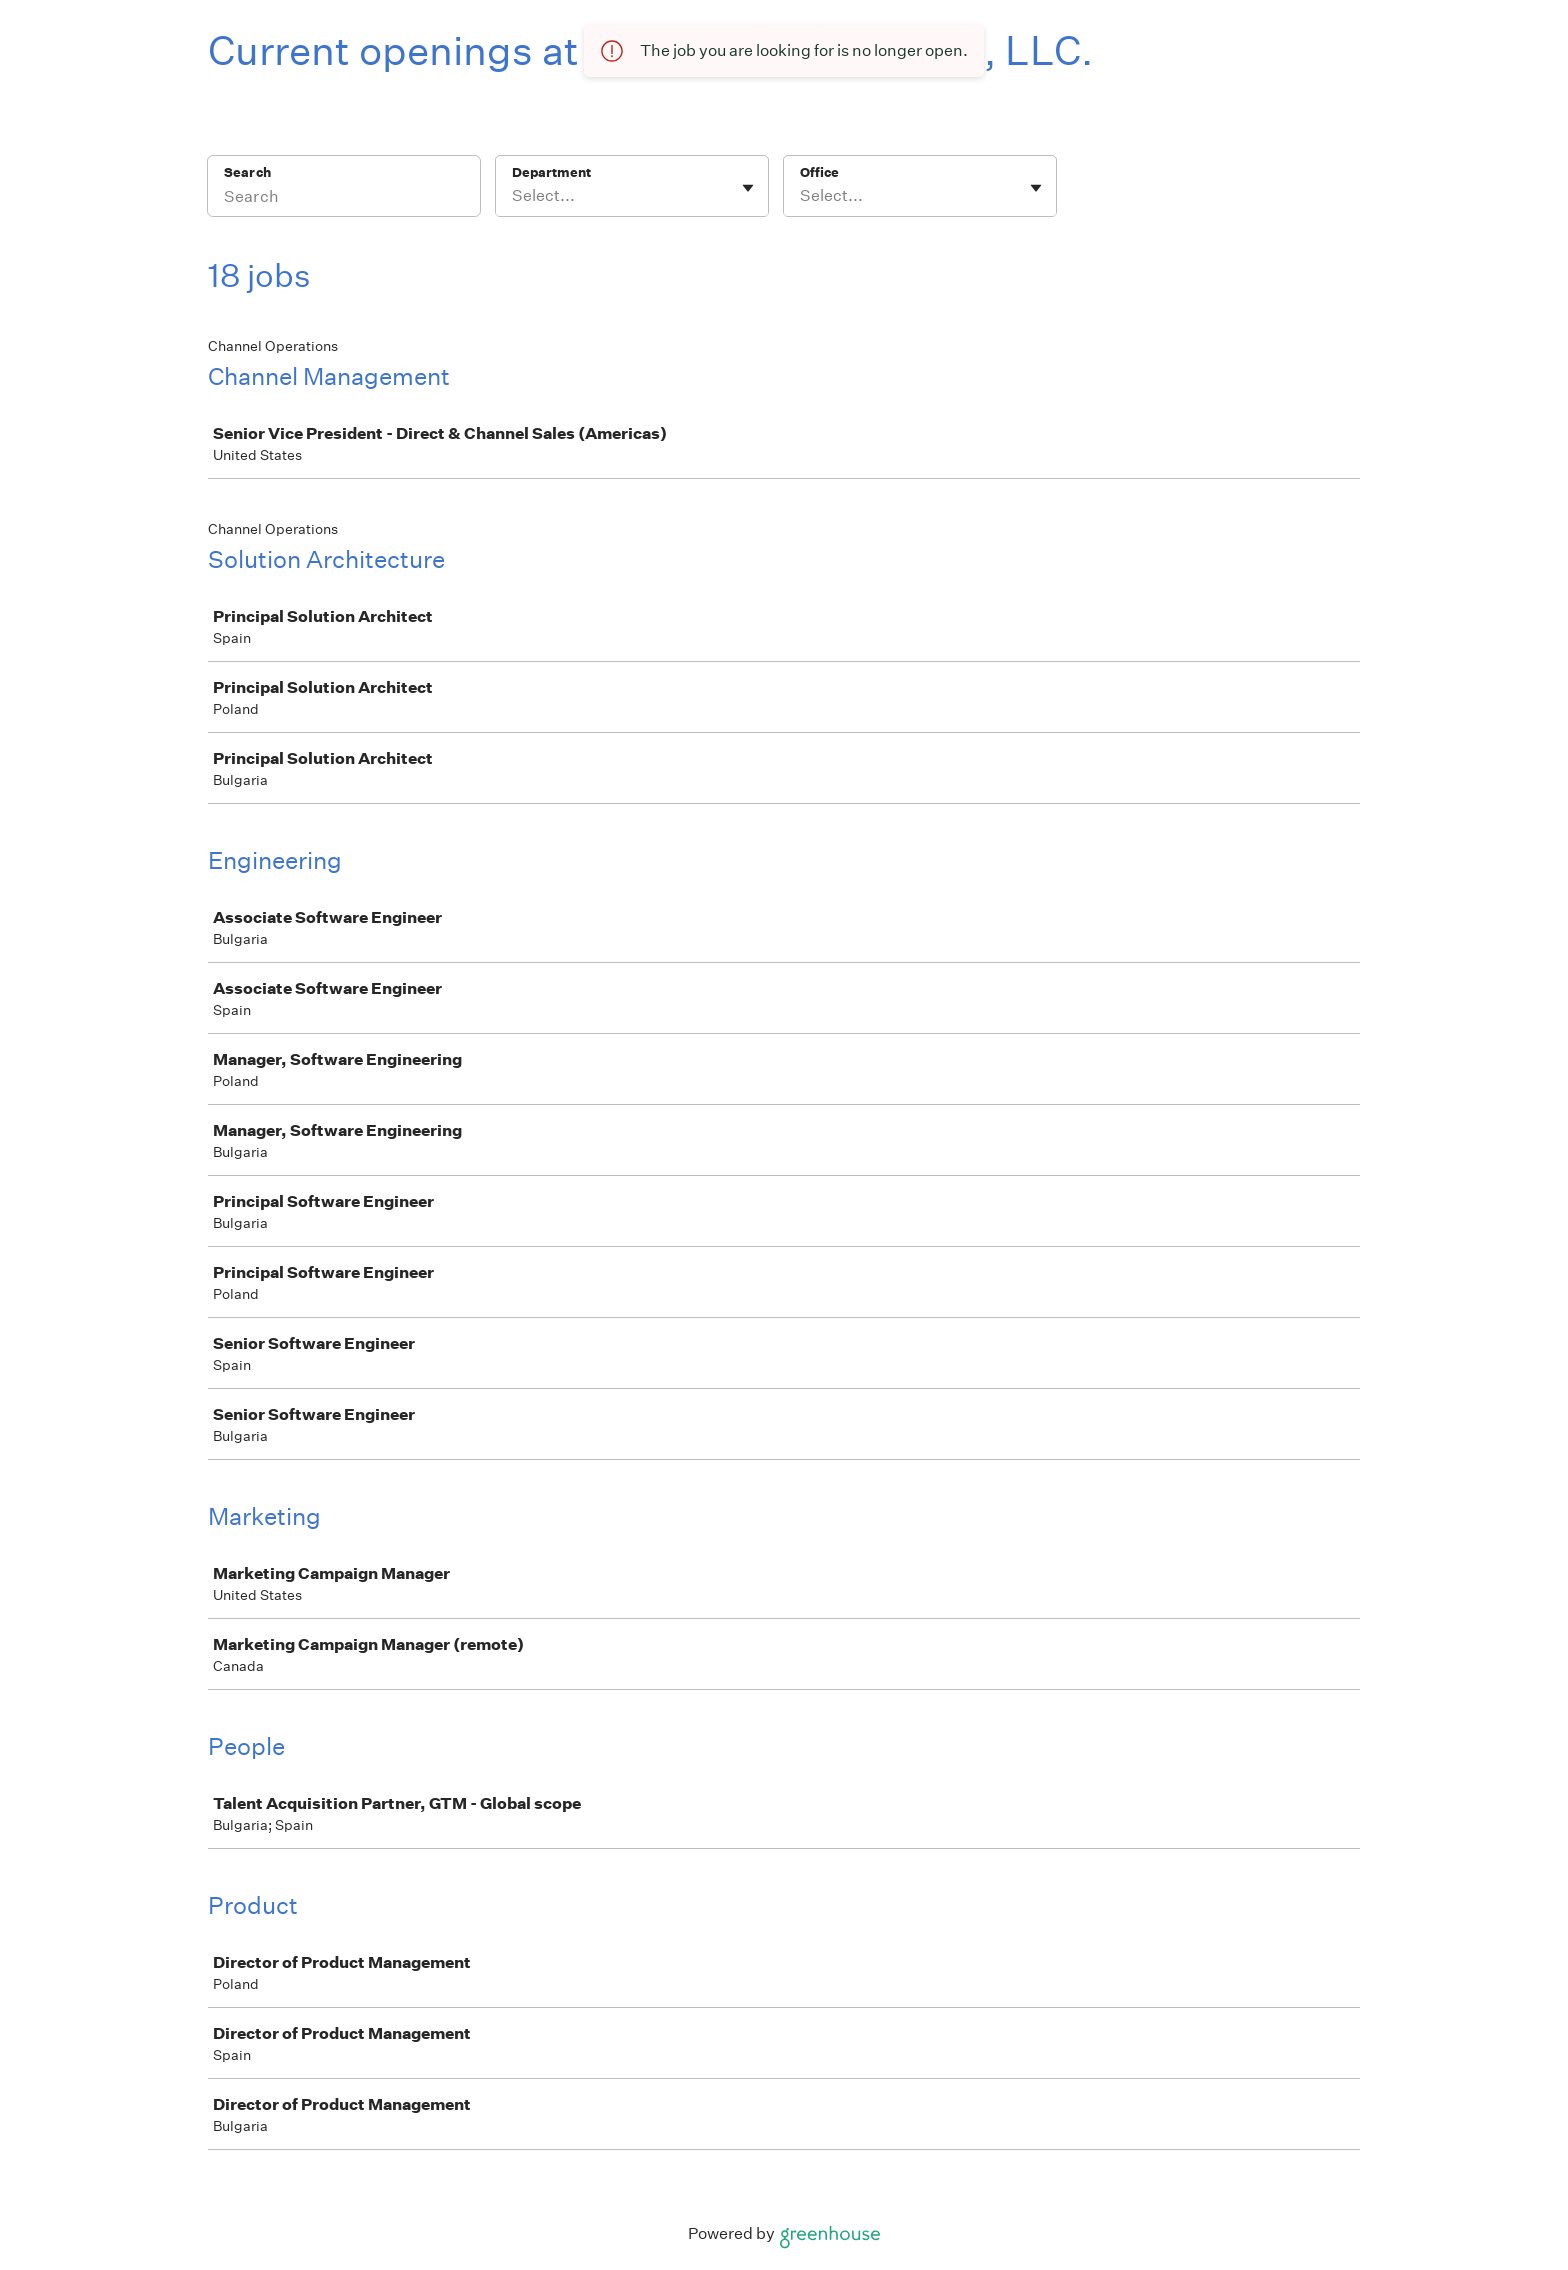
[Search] (344, 199)
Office (819, 172)
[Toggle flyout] (748, 188)
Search (247, 172)
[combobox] (513, 196)
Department (551, 172)
